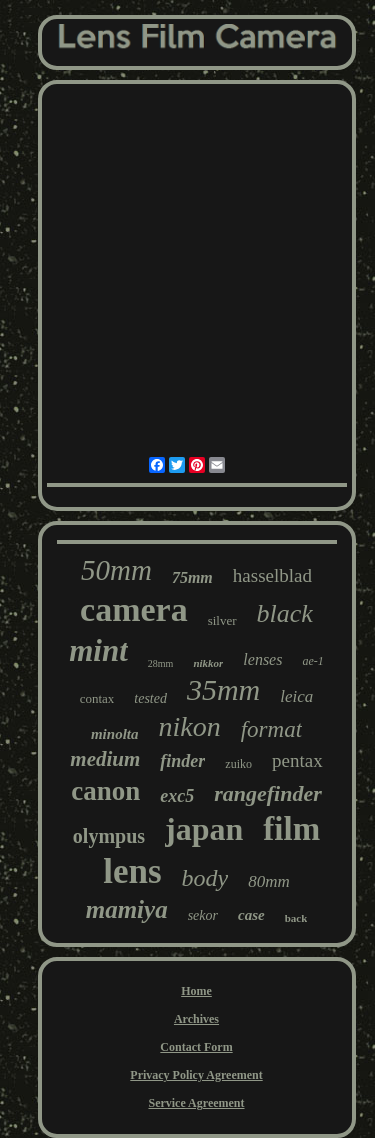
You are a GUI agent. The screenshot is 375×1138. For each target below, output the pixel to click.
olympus (109, 836)
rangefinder (268, 793)
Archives (196, 1019)
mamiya (127, 909)
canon (105, 791)
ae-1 (312, 661)
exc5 (177, 796)
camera (134, 609)
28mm (161, 663)
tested (150, 698)
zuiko (238, 764)
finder (182, 761)
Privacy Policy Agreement (196, 1075)
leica (296, 696)
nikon (189, 726)
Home (196, 991)
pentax (297, 760)
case (251, 915)
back (296, 918)
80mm (269, 881)
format (271, 729)
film (291, 829)
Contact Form (196, 1047)
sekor (203, 915)
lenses (262, 659)
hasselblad (272, 575)
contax (97, 698)
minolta (115, 734)
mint (98, 650)
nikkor (208, 663)
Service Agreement (196, 1103)
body (205, 878)
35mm (223, 689)
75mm (192, 577)
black (285, 613)
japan (204, 829)
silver (222, 620)
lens (132, 871)
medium (105, 759)
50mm (116, 570)
